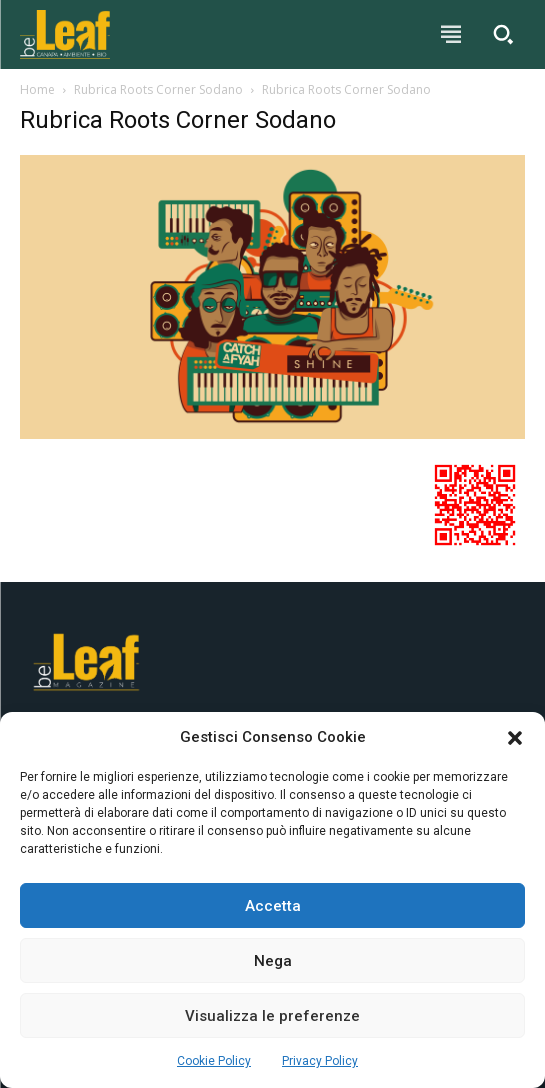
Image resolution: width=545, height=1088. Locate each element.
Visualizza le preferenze (272, 1016)
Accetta (273, 906)
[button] (515, 738)
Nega (273, 961)
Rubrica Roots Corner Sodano (158, 89)
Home (37, 89)
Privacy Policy (320, 1061)
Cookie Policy (214, 1061)
